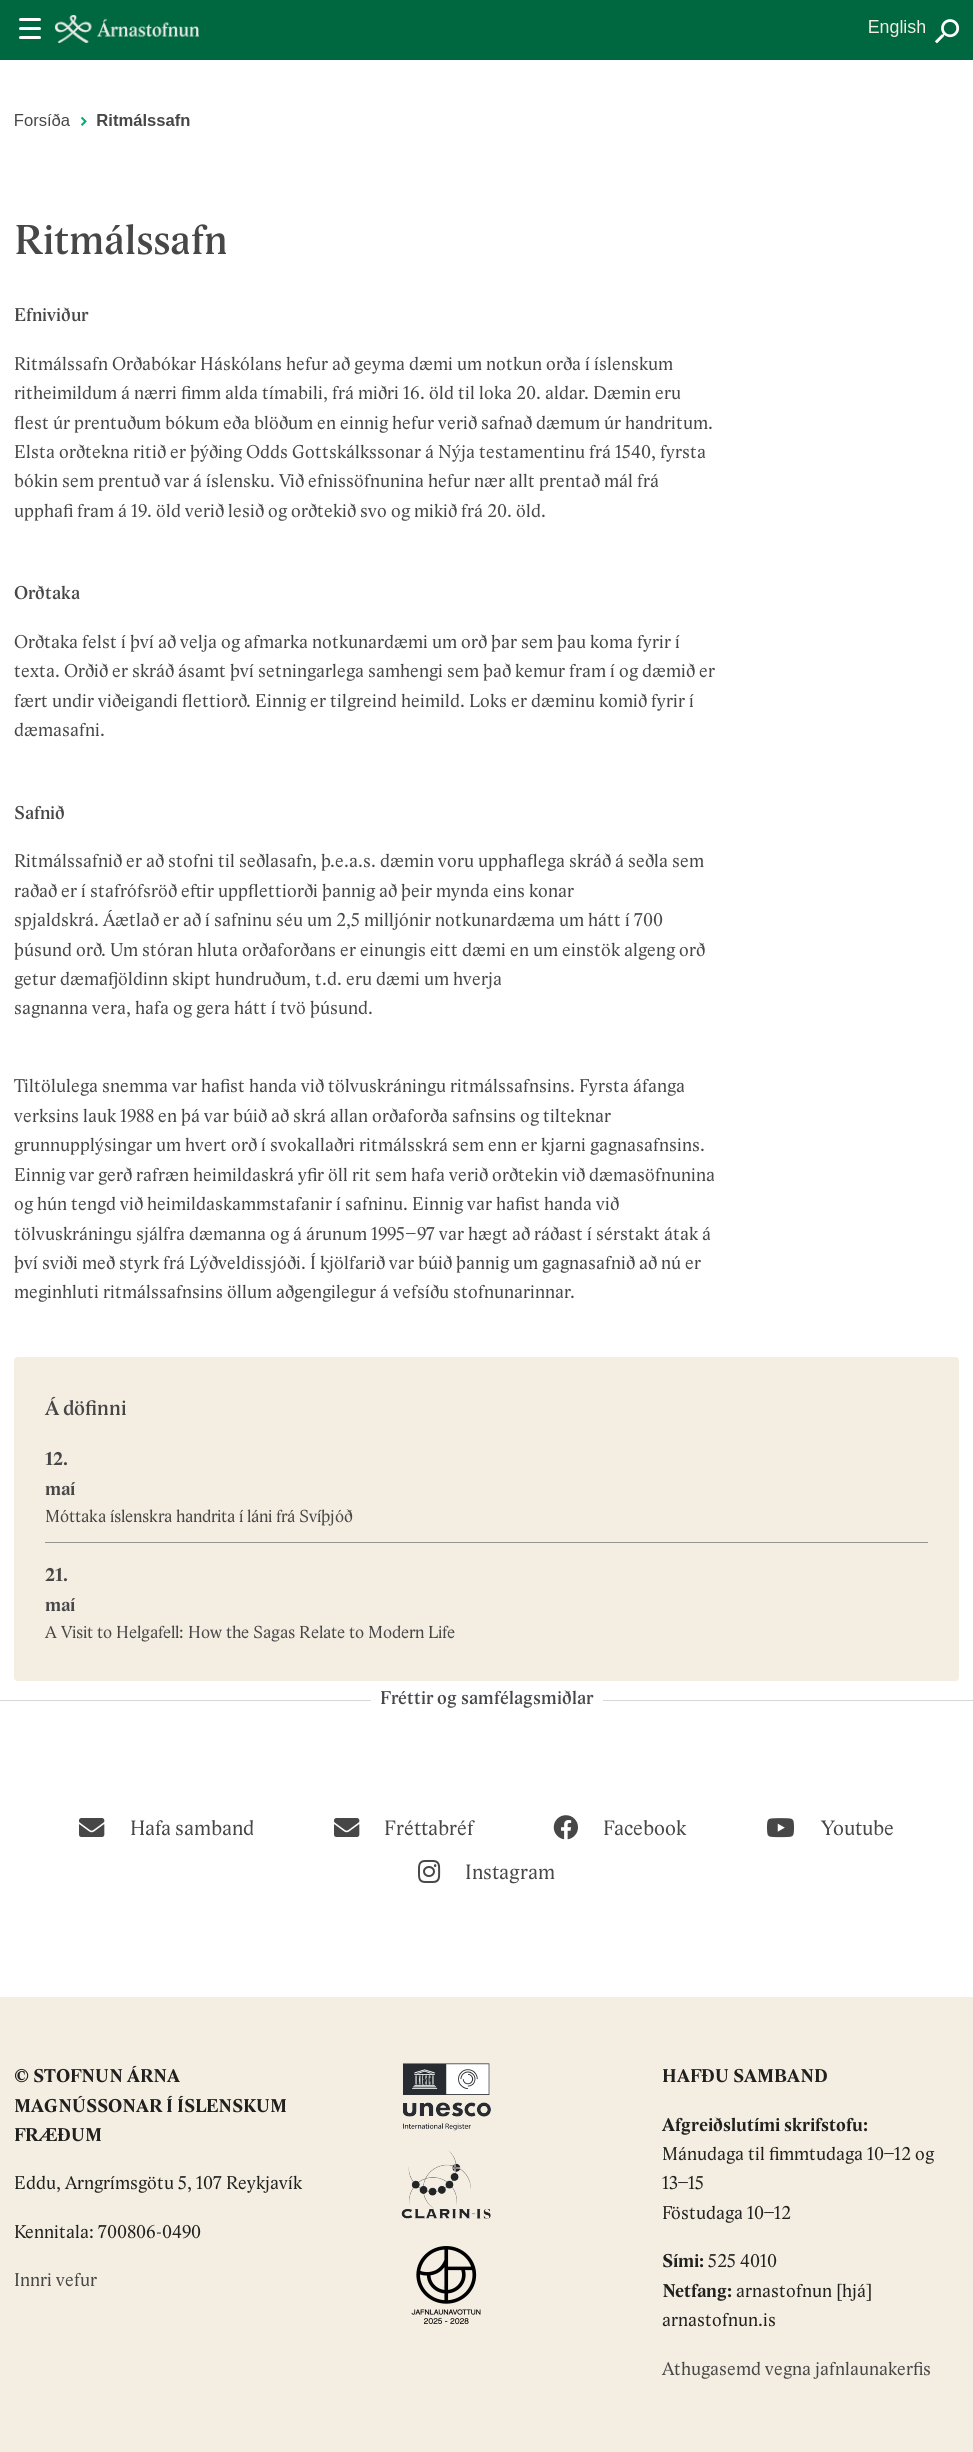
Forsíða (42, 120)
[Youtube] (829, 1826)
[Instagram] (486, 1870)
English (897, 27)
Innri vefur (55, 2281)
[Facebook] (619, 1826)
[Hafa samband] (166, 1826)
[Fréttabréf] (403, 1826)
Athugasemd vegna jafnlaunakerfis (796, 2370)
